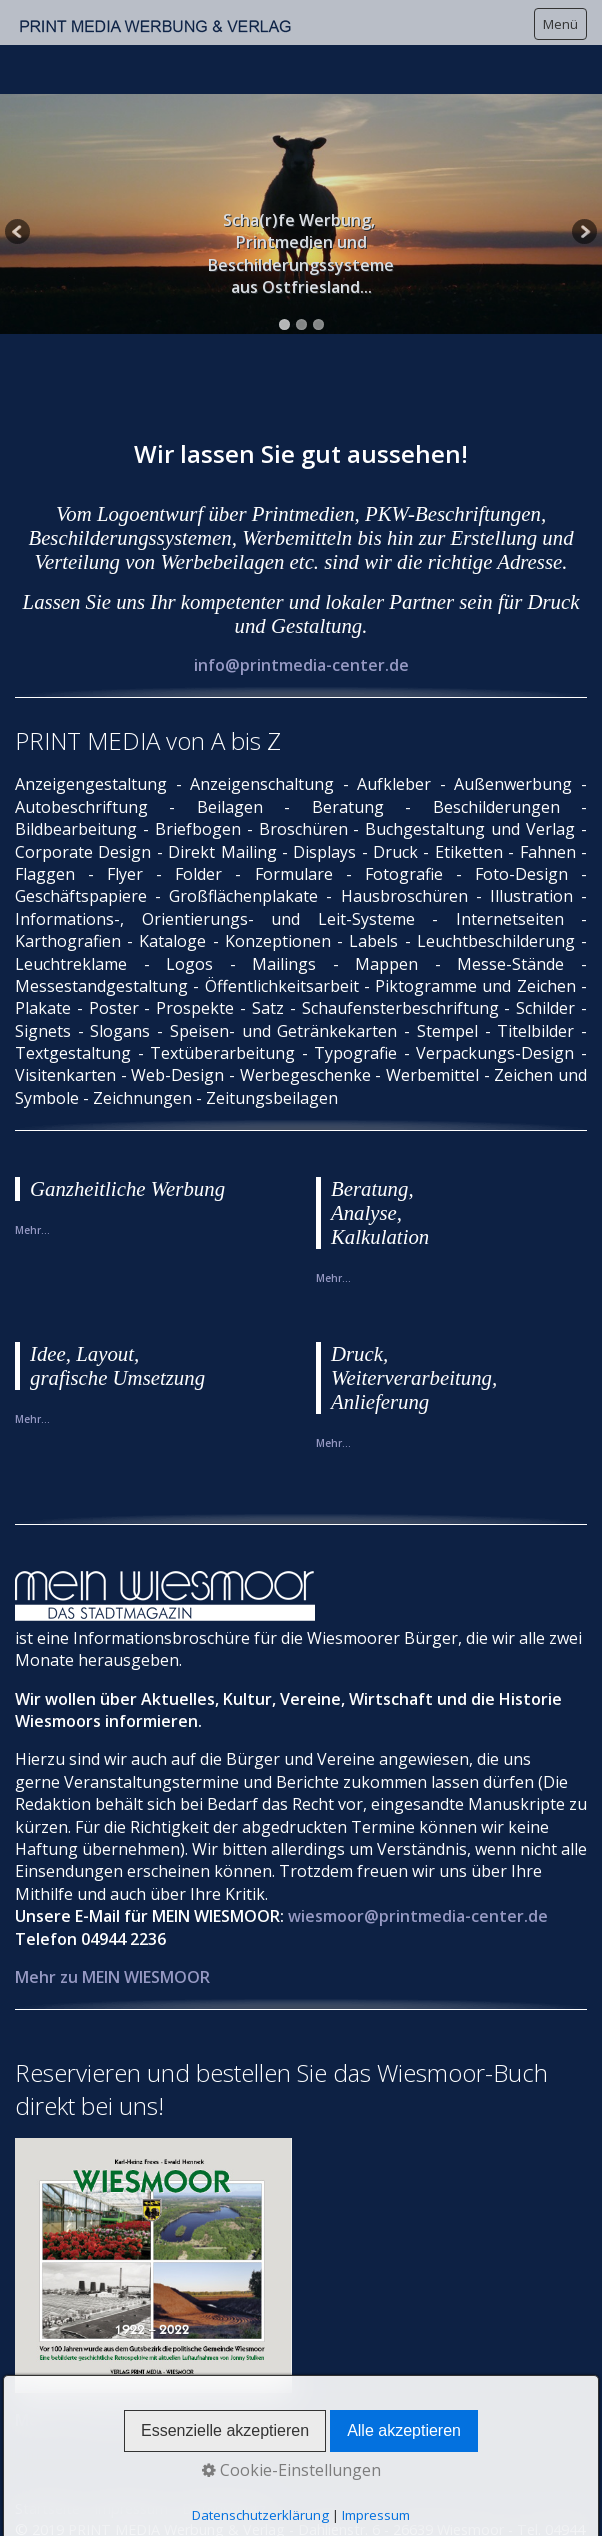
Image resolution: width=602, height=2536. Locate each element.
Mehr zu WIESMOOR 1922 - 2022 (136, 2364)
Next (583, 180)
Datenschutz (224, 2452)
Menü (560, 24)
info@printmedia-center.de (301, 609)
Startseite (47, 2452)
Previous (19, 180)
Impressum (131, 2452)
